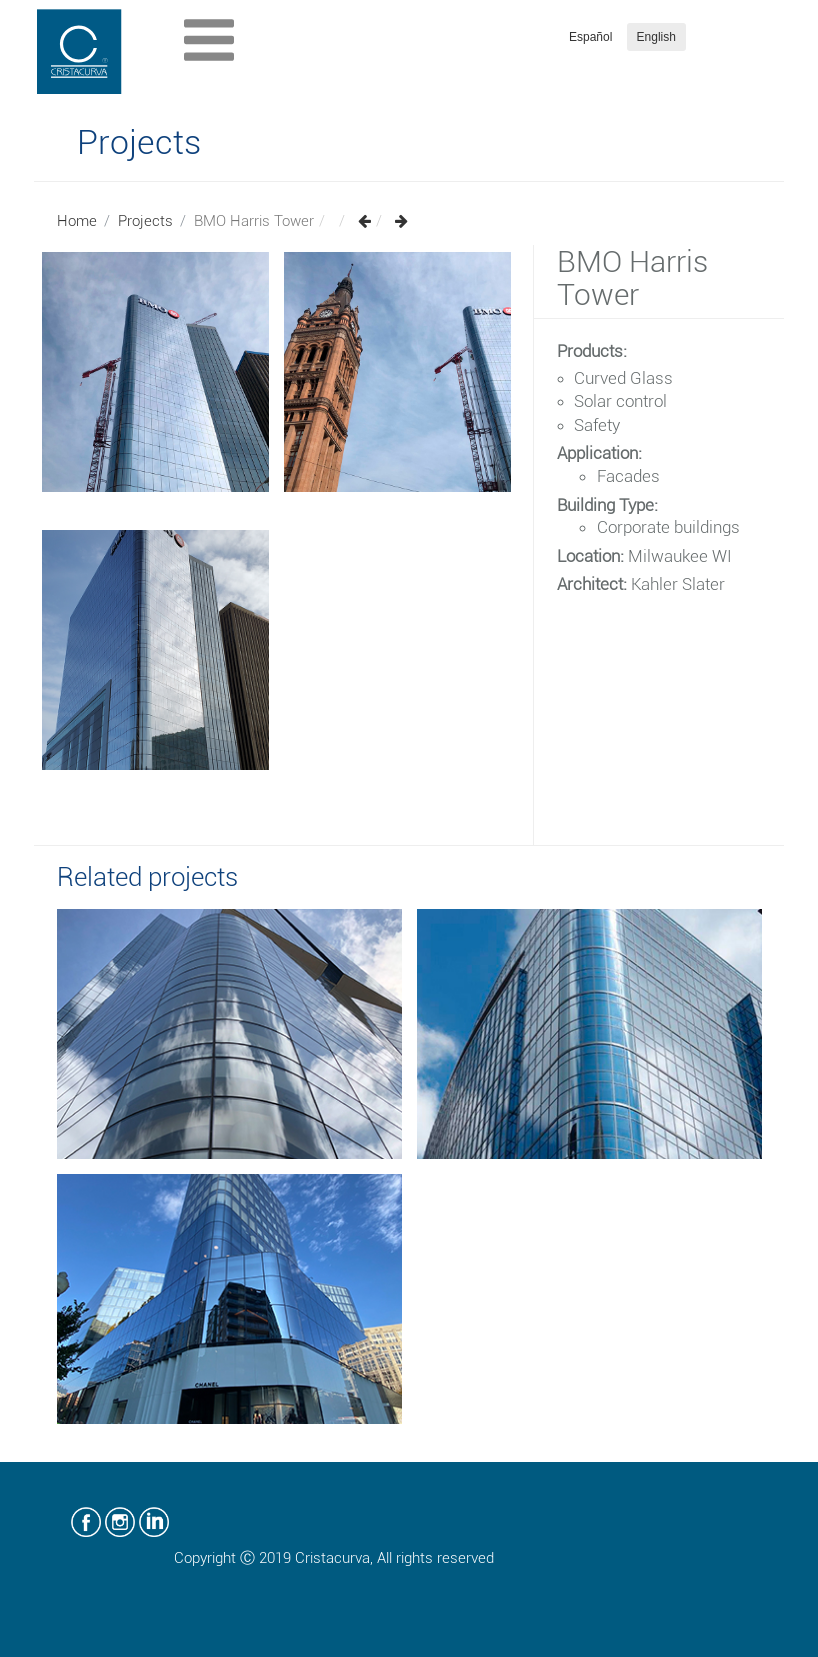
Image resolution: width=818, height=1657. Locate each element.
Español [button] (590, 37)
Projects (145, 221)
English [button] (656, 37)
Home (77, 221)
